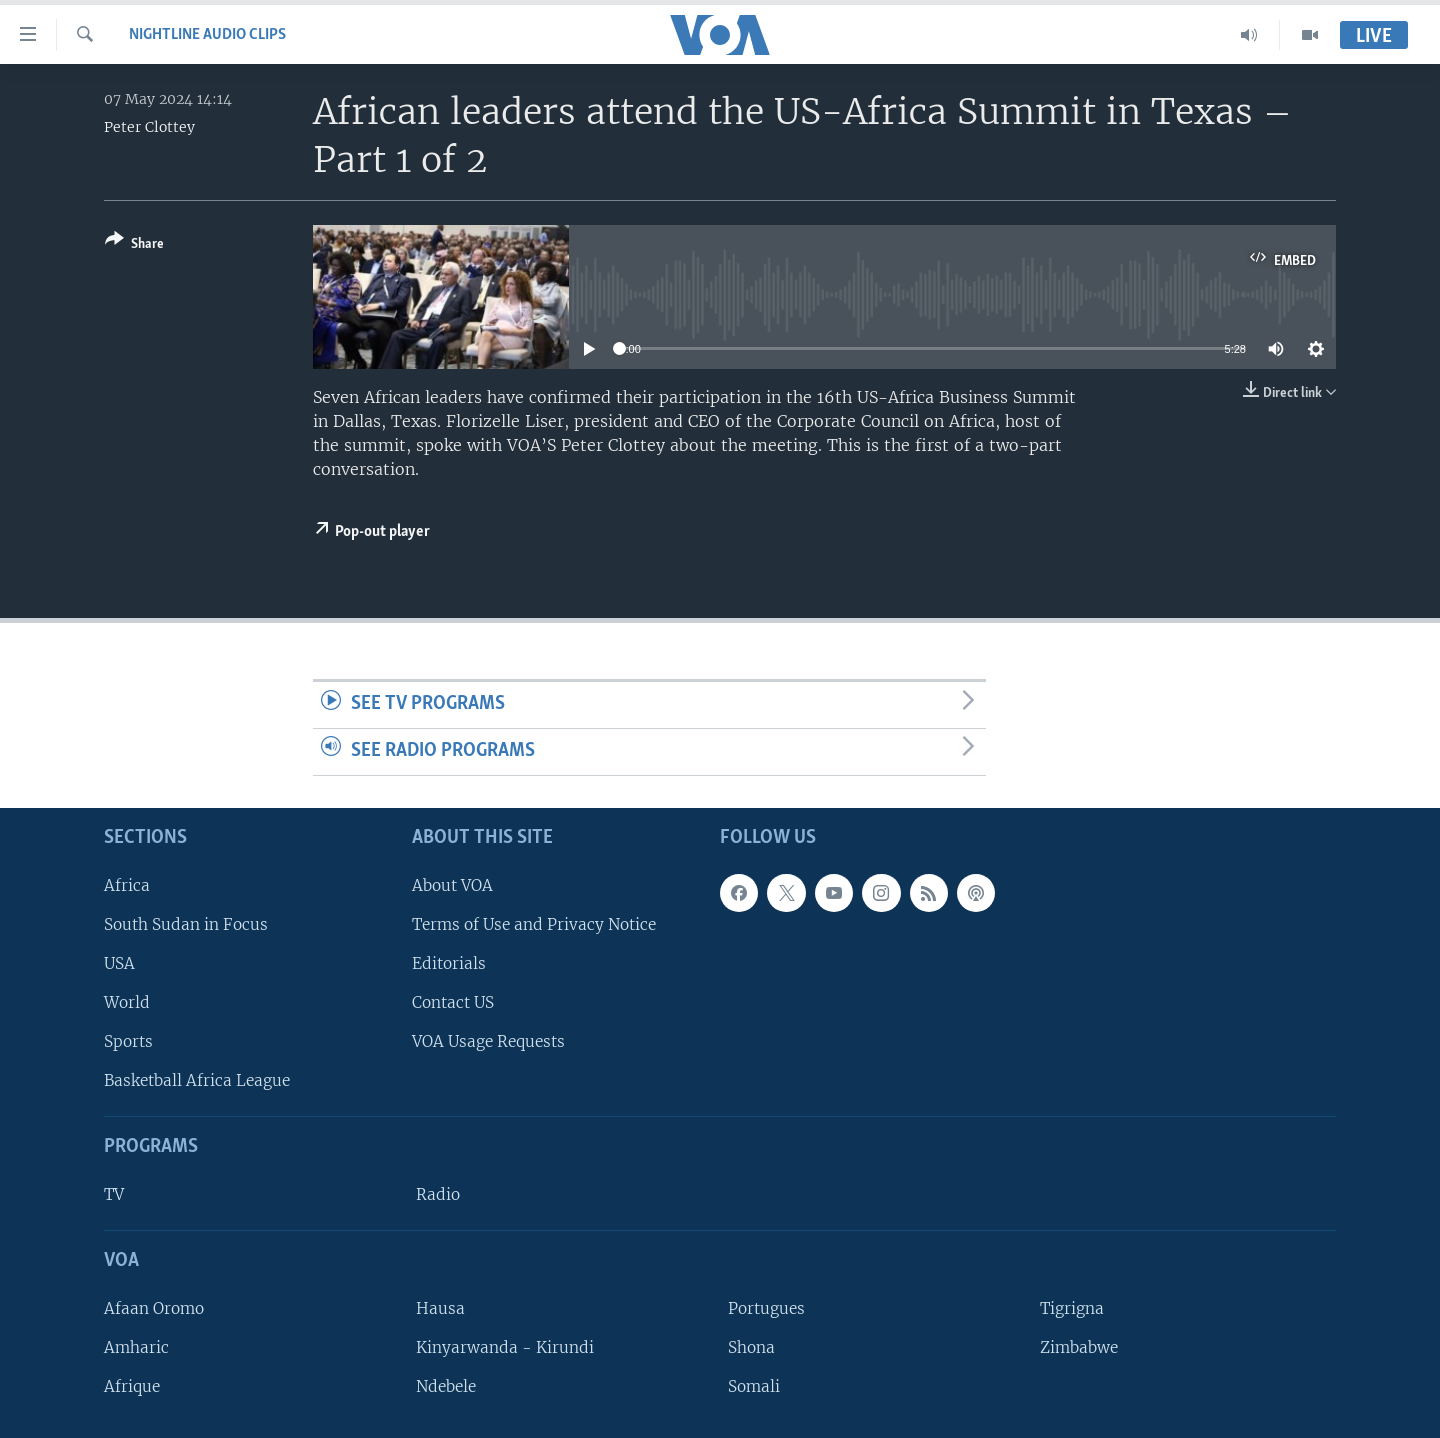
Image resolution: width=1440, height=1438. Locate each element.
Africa (127, 884)
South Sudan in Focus (186, 923)
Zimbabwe (1079, 1347)
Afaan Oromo (154, 1307)
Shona (751, 1347)
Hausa (440, 1307)
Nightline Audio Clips (207, 35)
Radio (438, 1194)
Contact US (453, 1002)
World (127, 1002)
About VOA (452, 884)
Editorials (449, 962)
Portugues (766, 1307)
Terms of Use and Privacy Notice (534, 923)
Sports (128, 1041)
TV (114, 1194)
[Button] (134, 245)
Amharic (136, 1347)
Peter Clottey (149, 127)
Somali (754, 1386)
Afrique (132, 1386)
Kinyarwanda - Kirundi (505, 1347)
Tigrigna (1072, 1307)
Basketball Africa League (197, 1080)
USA (119, 962)
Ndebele (446, 1386)
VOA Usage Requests (488, 1041)
